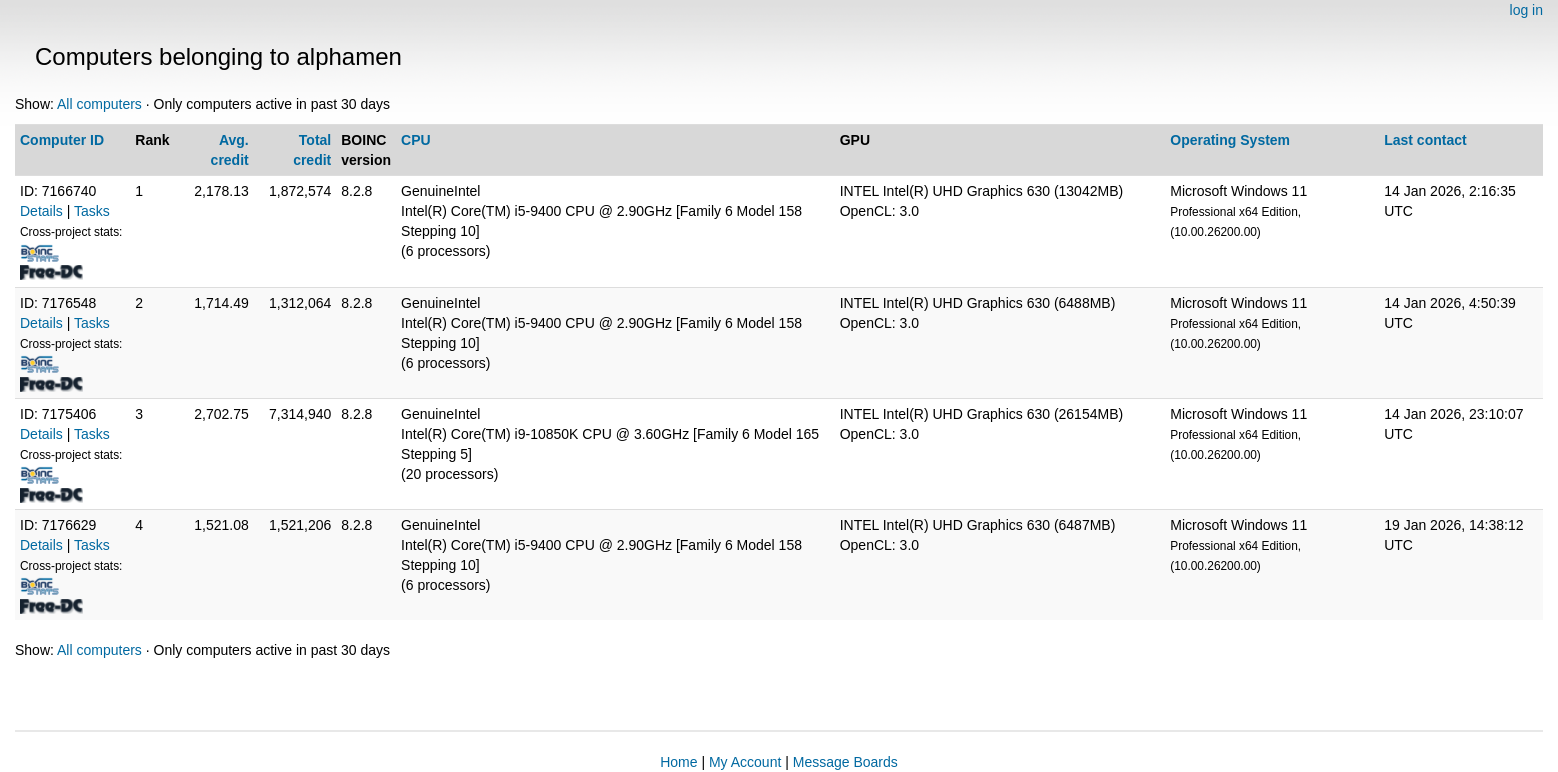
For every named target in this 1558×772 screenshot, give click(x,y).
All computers (99, 104)
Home (678, 762)
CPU (416, 140)
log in (1526, 10)
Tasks (92, 211)
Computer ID (62, 140)
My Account (745, 762)
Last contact (1425, 140)
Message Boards (845, 762)
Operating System (1230, 140)
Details (41, 211)
